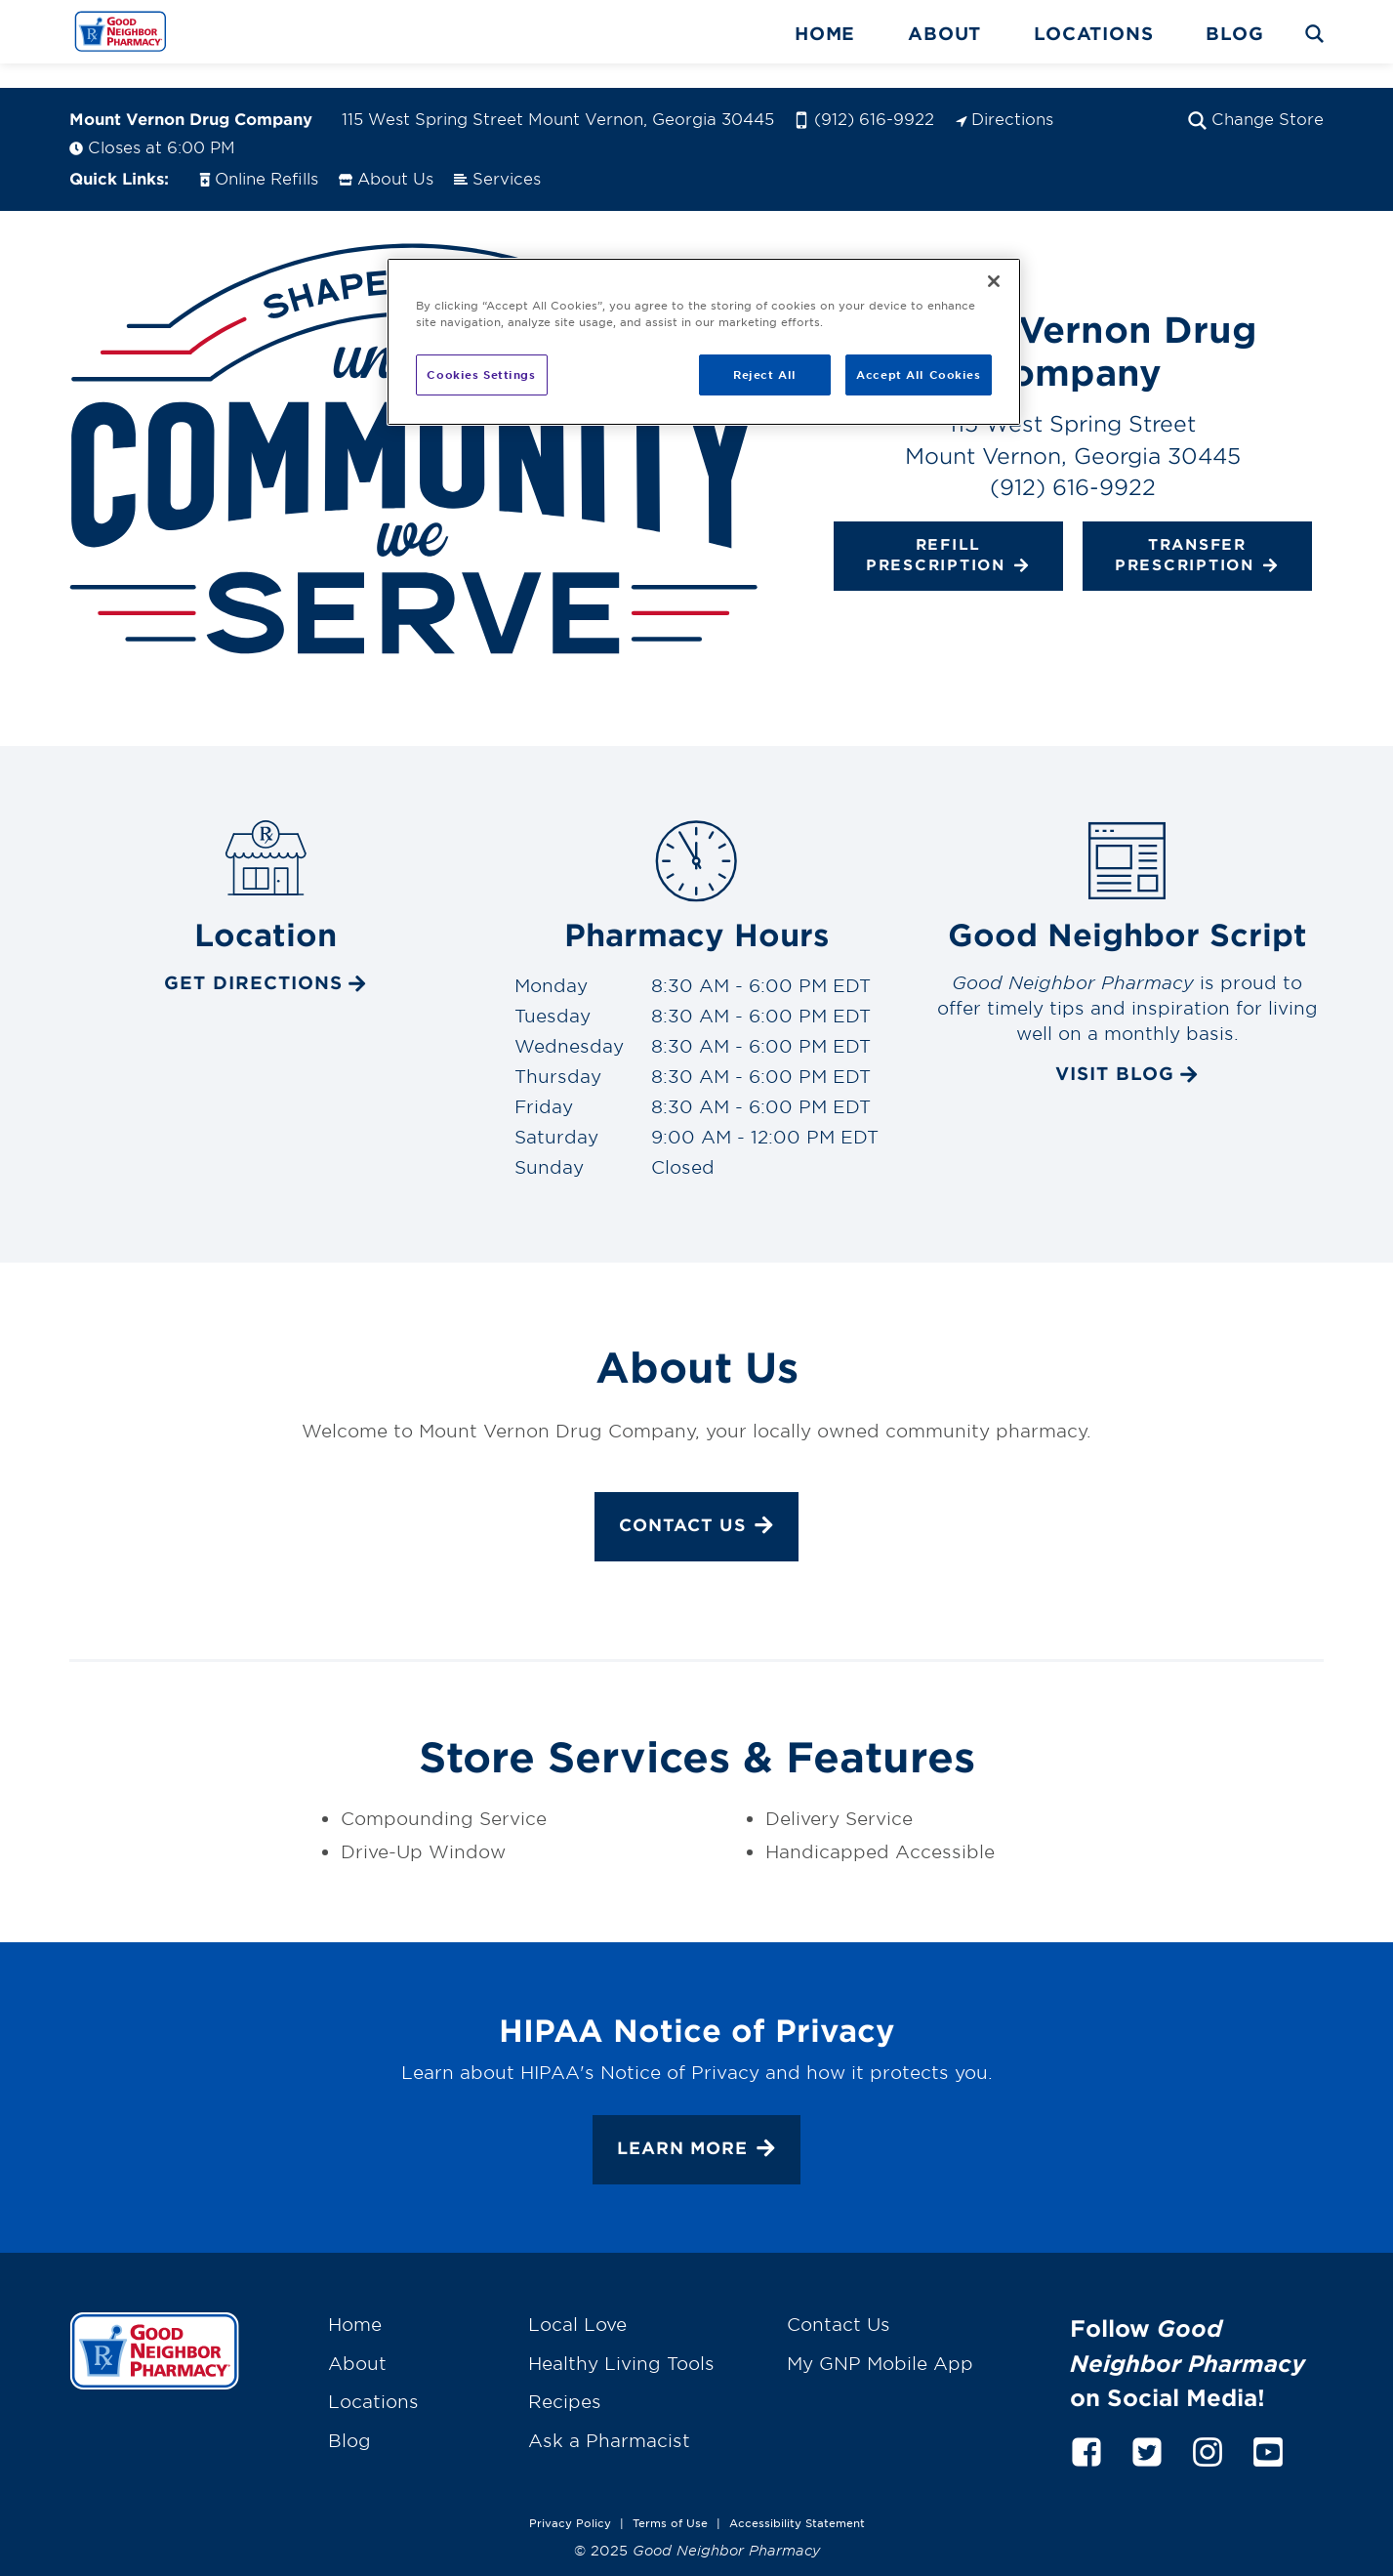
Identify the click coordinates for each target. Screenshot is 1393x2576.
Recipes (564, 2377)
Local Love (577, 2300)
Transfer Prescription (1197, 531)
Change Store (1256, 94)
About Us (386, 153)
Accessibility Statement (797, 2498)
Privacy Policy (570, 2498)
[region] (704, 342)
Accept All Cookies (918, 374)
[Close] (993, 281)
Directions (1004, 94)
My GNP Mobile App (880, 2338)
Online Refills (258, 153)
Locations (1093, 33)
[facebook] (1086, 2424)
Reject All (765, 374)
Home (825, 33)
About (944, 33)
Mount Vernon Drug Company (190, 94)
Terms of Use (670, 2498)
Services (497, 153)
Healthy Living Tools (621, 2338)
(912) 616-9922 (864, 94)
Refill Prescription (948, 531)
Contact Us (697, 1502)
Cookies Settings (481, 374)
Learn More (697, 2125)
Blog (1234, 33)
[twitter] (1147, 2424)
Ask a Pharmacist (609, 2416)
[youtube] (1268, 2424)
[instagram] (1207, 2424)
